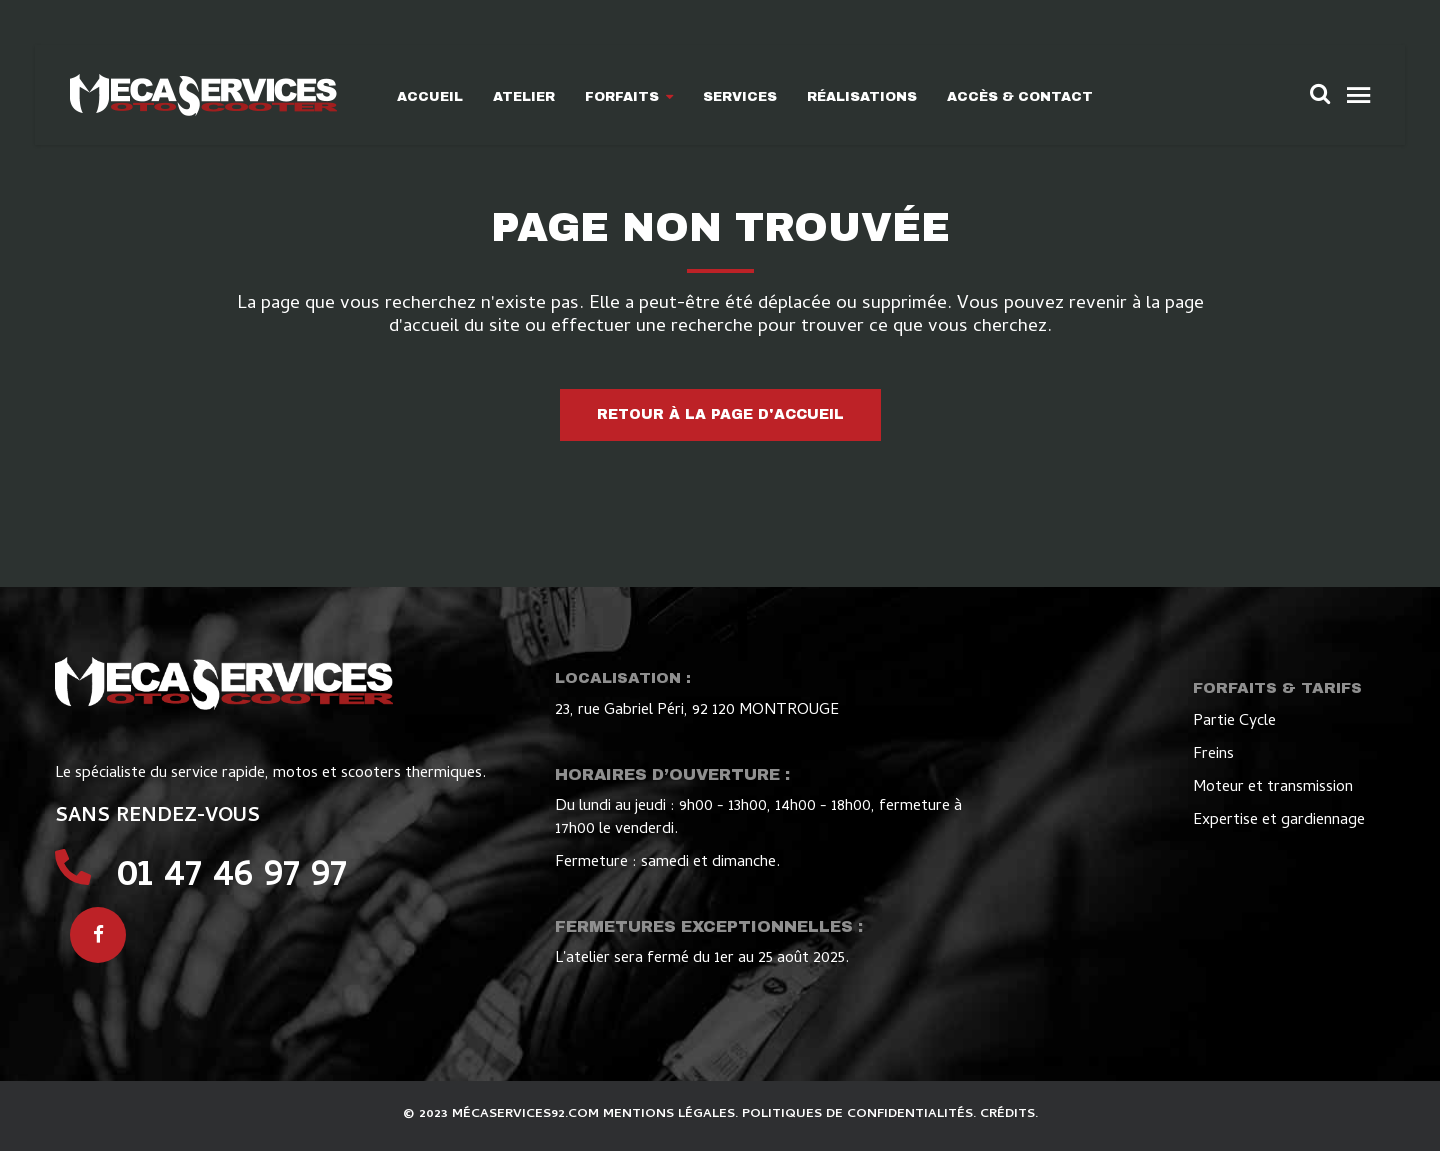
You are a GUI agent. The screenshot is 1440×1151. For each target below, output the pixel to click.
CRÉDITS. (1009, 1114)
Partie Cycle (1234, 722)
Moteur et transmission (1273, 788)
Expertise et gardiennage (1279, 821)
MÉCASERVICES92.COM (527, 1114)
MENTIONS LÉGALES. (672, 1114)
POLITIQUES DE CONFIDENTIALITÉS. (861, 1114)
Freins (1213, 755)
